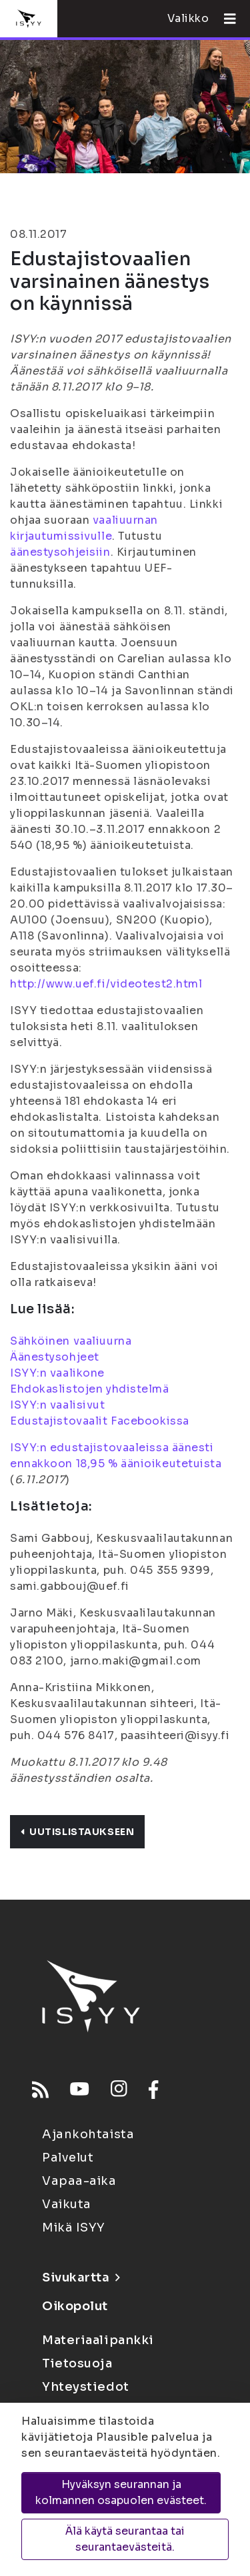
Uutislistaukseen (77, 1832)
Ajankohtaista (88, 2134)
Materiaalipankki (98, 2340)
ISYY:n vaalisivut (57, 1405)
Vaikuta (66, 2204)
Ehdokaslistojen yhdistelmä (89, 1389)
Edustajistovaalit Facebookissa (99, 1421)
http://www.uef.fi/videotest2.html (106, 984)
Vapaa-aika (79, 2181)
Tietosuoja (77, 2363)
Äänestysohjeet (54, 1357)
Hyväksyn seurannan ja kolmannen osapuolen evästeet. (121, 2492)
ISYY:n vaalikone (57, 1373)
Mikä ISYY (73, 2227)
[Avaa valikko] (224, 18)
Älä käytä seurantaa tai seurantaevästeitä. (125, 2539)
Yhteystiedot (85, 2386)
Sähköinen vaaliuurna (70, 1341)
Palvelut (67, 2157)
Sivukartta (80, 2277)
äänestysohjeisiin (60, 552)
